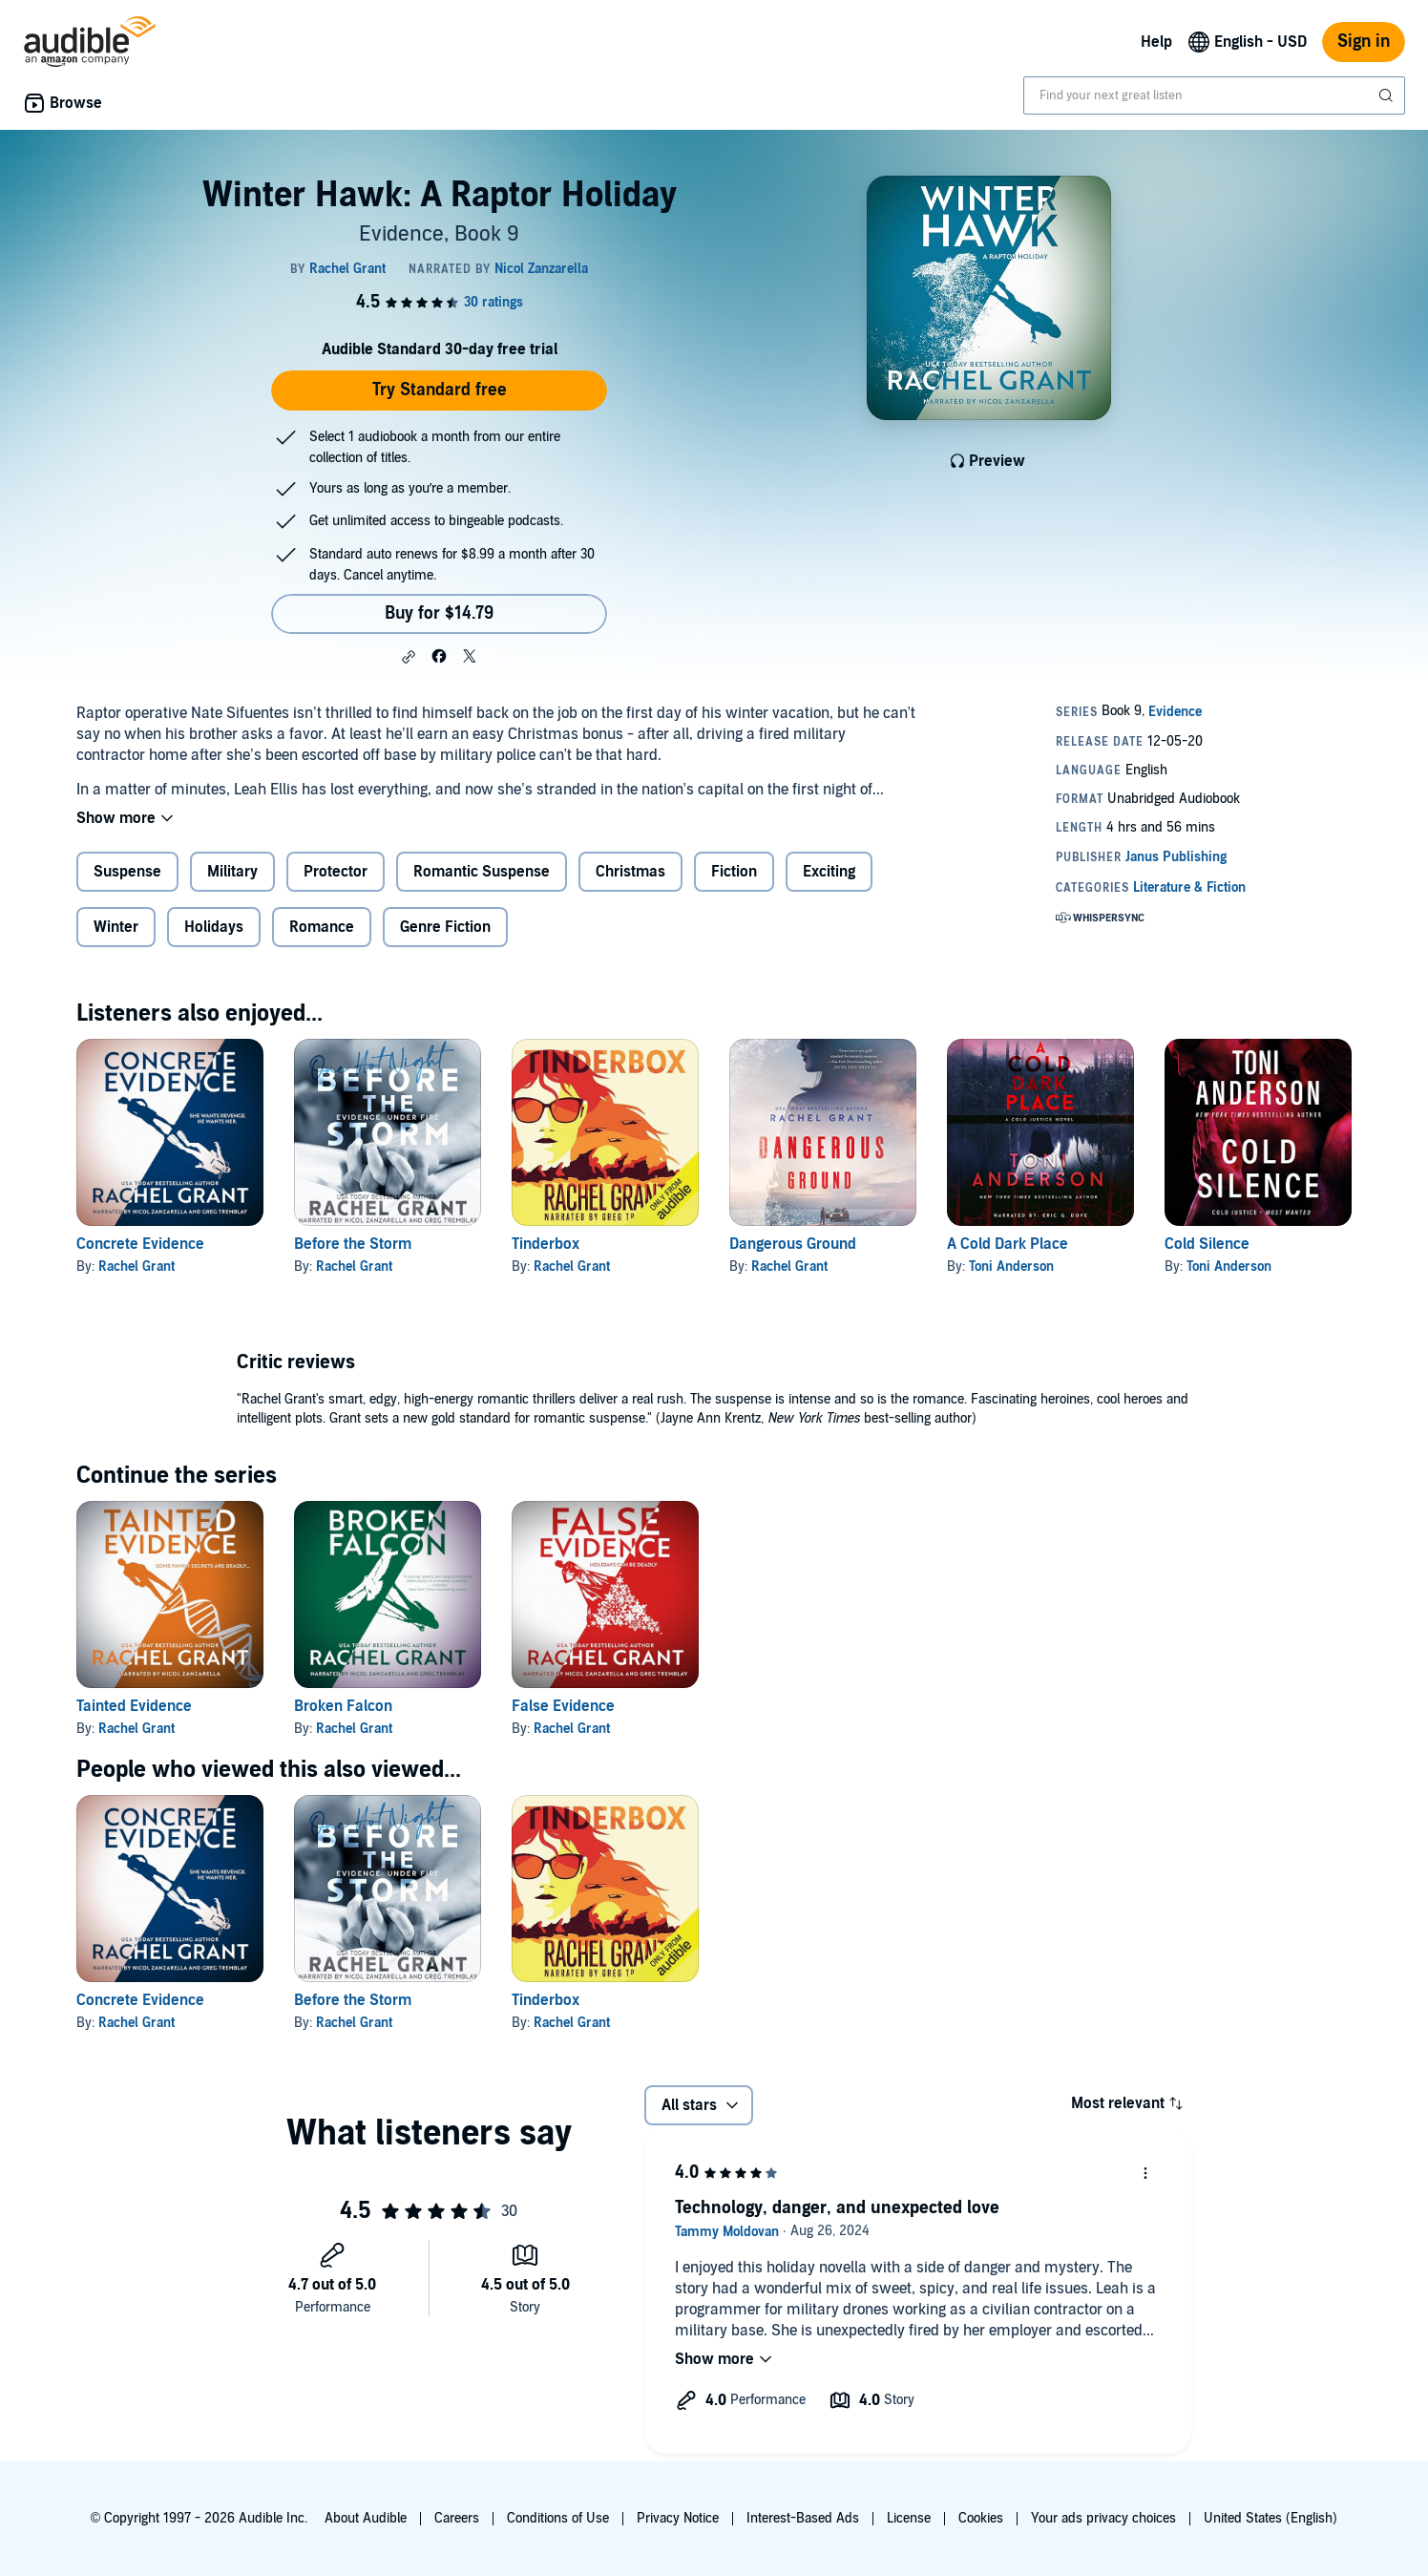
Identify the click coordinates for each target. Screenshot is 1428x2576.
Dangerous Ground (792, 1244)
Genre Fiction (445, 927)
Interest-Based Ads (802, 2518)
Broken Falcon (343, 1706)
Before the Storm (352, 1244)
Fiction (734, 871)
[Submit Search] (1388, 95)
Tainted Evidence (134, 1706)
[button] (408, 657)
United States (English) (1270, 2518)
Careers (456, 2518)
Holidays (213, 927)
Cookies (980, 2518)
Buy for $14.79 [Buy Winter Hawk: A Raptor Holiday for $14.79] (439, 613)
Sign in (1363, 42)
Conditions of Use (558, 2518)
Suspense (127, 871)
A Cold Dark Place (1007, 1244)
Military (232, 871)
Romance (321, 927)
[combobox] (1214, 95)
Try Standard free (439, 390)
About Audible (366, 2518)
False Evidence (563, 1706)
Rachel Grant (136, 1266)
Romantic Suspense (481, 871)
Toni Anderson (1011, 1266)
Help (1156, 42)
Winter (116, 927)
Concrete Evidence (140, 1244)
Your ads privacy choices (1103, 2518)
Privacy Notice (678, 2518)
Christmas (630, 871)
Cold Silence (1207, 1244)
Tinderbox (545, 1244)
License (909, 2518)
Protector (336, 871)
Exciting (829, 871)
